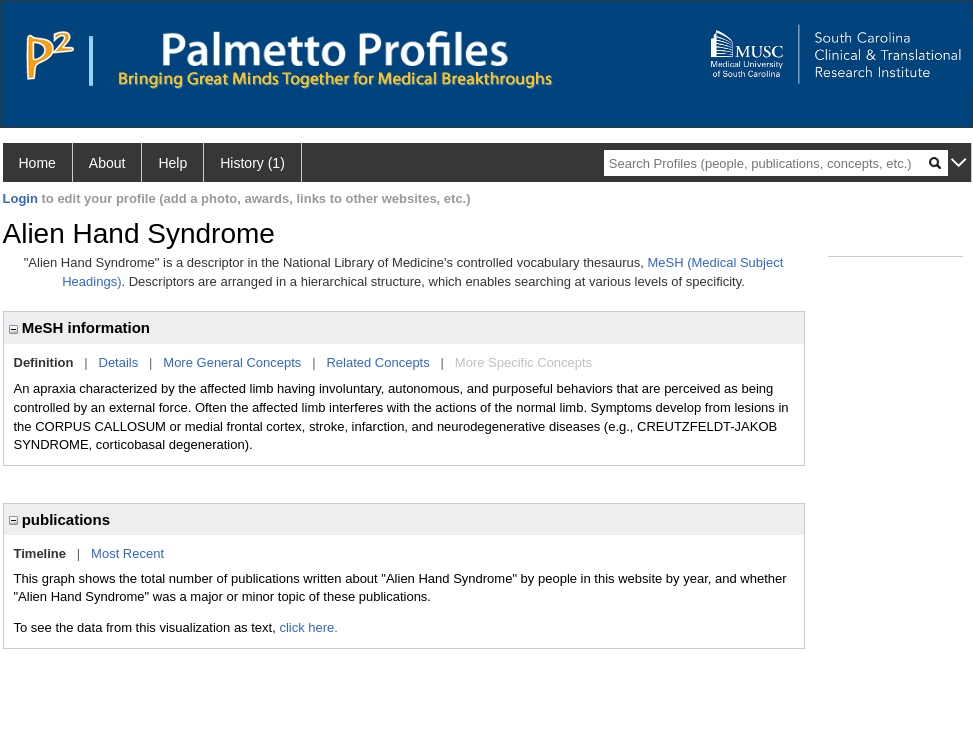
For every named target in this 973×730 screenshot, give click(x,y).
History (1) (252, 163)
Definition (44, 362)
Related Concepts (377, 362)
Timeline (40, 553)
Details (119, 362)
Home (37, 163)
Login (20, 198)
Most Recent (127, 553)
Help (172, 163)
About (107, 163)
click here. (308, 627)
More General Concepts (232, 362)
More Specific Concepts (523, 362)
